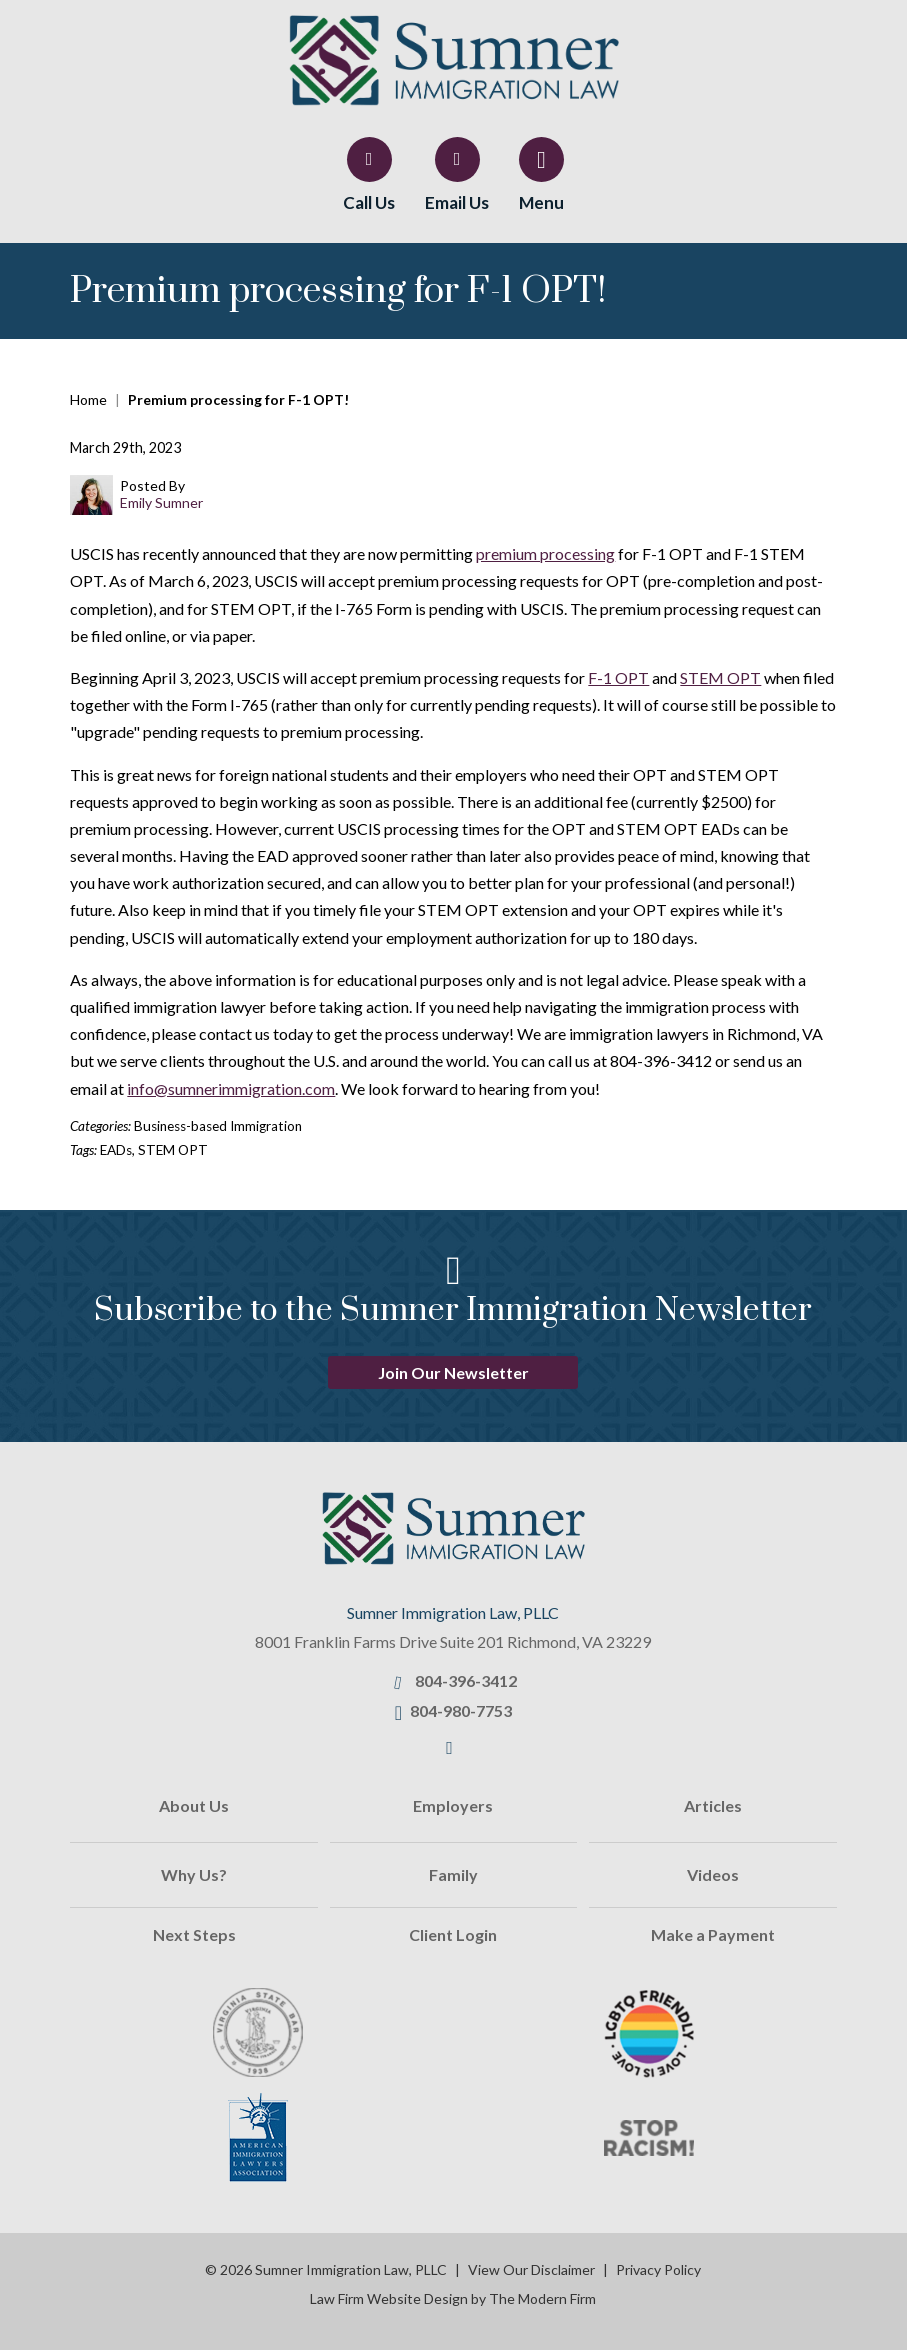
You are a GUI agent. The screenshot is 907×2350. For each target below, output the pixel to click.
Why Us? (194, 1874)
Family (453, 1874)
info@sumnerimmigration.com (231, 1088)
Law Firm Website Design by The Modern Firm (453, 2298)
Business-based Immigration (218, 1126)
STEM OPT (720, 677)
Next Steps (194, 1934)
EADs (116, 1150)
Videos (713, 1874)
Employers (453, 1805)
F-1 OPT (618, 677)
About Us (194, 1805)
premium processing (545, 553)
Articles (713, 1805)
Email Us (457, 202)
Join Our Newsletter (453, 1372)
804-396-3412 (466, 1680)
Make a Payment (713, 1934)
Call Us (369, 202)
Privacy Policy (658, 2269)
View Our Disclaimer (531, 2269)
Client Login (453, 1934)
